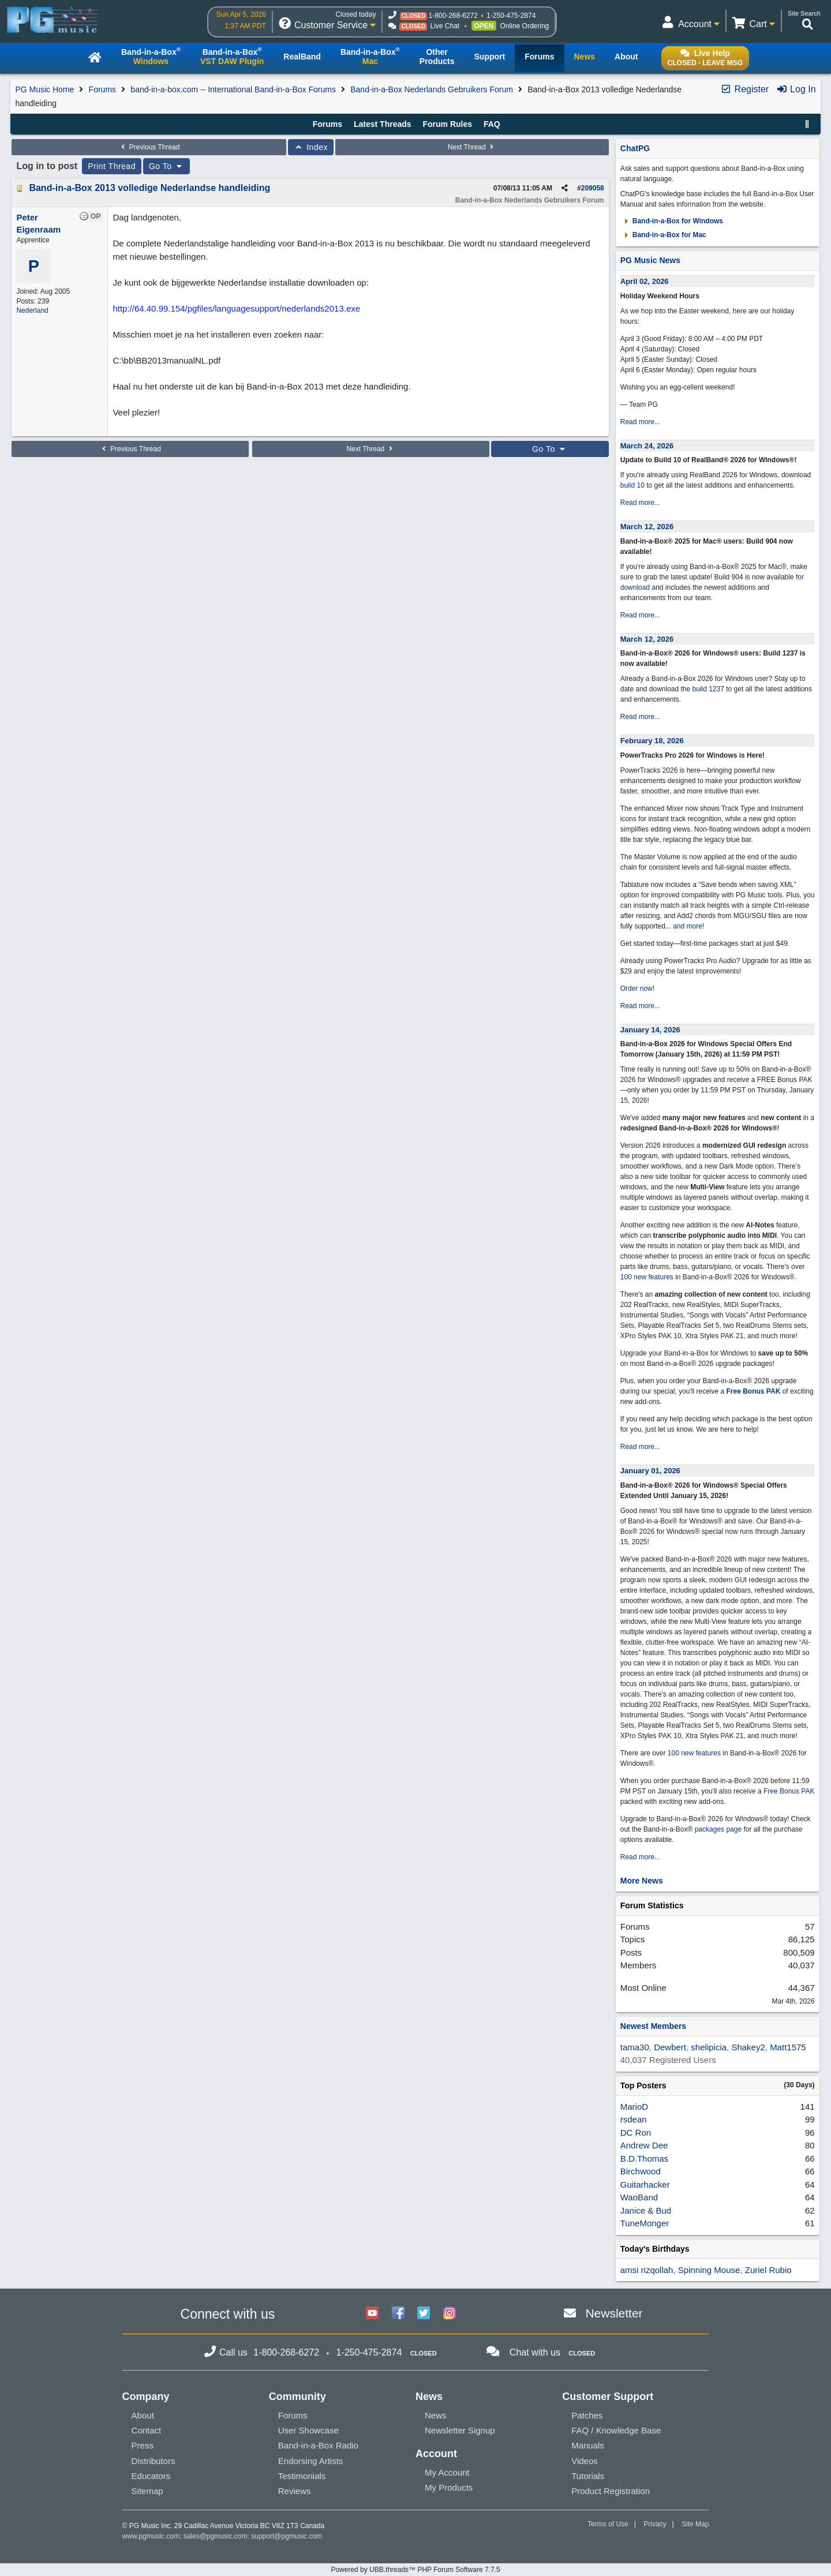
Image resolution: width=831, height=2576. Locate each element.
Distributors (153, 2461)
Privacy (654, 2524)
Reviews (294, 2491)
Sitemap (147, 2491)
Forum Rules (447, 124)
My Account (447, 2472)
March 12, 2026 (647, 526)
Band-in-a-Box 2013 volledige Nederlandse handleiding (149, 188)
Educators (151, 2476)
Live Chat (444, 26)
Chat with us (535, 2352)
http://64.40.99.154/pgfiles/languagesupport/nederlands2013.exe (236, 308)
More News (641, 1880)
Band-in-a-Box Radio (318, 2445)
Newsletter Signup (460, 2430)
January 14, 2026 (650, 1029)
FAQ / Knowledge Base (616, 2430)
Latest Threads (382, 124)
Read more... (640, 422)
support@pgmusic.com (286, 2536)
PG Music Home (44, 89)
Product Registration (610, 2491)
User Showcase (308, 2430)
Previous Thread (148, 147)
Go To (167, 166)
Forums (102, 89)
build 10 (632, 485)
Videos (584, 2461)
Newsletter (613, 2313)
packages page (718, 1829)
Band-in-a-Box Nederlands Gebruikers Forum (431, 89)
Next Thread (472, 147)
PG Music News (650, 260)
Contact (147, 2430)
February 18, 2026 (652, 740)
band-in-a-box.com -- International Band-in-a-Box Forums (233, 89)
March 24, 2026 (647, 445)
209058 (592, 188)
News (436, 2415)
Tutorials (587, 2476)
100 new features (646, 1277)
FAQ (492, 124)
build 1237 (708, 689)
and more (687, 926)
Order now (636, 988)
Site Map (695, 2524)
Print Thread (112, 166)
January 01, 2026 (650, 1470)
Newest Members (653, 2026)
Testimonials (302, 2476)
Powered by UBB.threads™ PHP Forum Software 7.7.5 (415, 2570)
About (143, 2415)
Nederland (32, 310)
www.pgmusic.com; (152, 2536)
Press (143, 2445)
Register (744, 89)
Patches (586, 2415)
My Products (449, 2487)
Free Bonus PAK (754, 1391)
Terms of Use (607, 2524)
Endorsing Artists (310, 2461)
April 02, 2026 (644, 281)
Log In (796, 89)
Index (311, 147)
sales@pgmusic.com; (218, 2536)
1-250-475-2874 (511, 16)
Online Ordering (524, 26)
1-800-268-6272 (452, 16)
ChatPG (635, 148)
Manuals (587, 2445)
